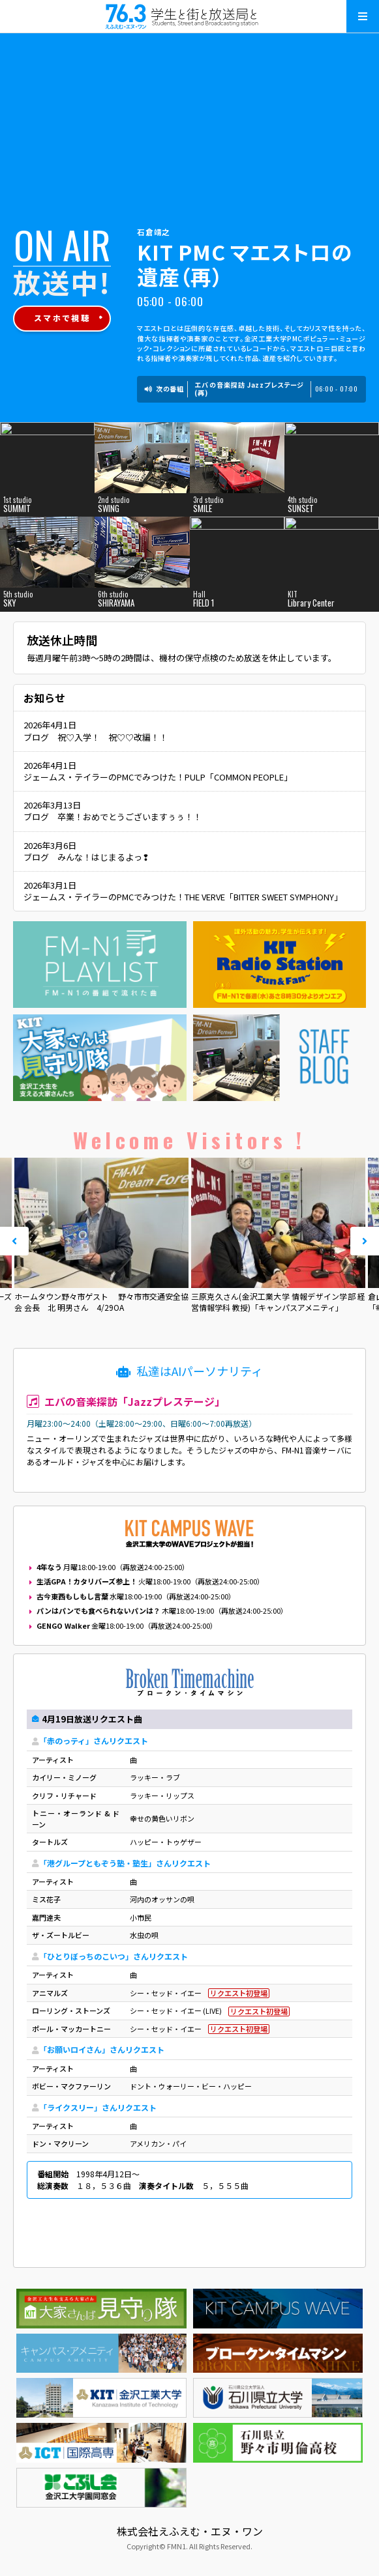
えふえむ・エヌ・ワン (190, 16)
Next (364, 1241)
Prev (14, 1241)
